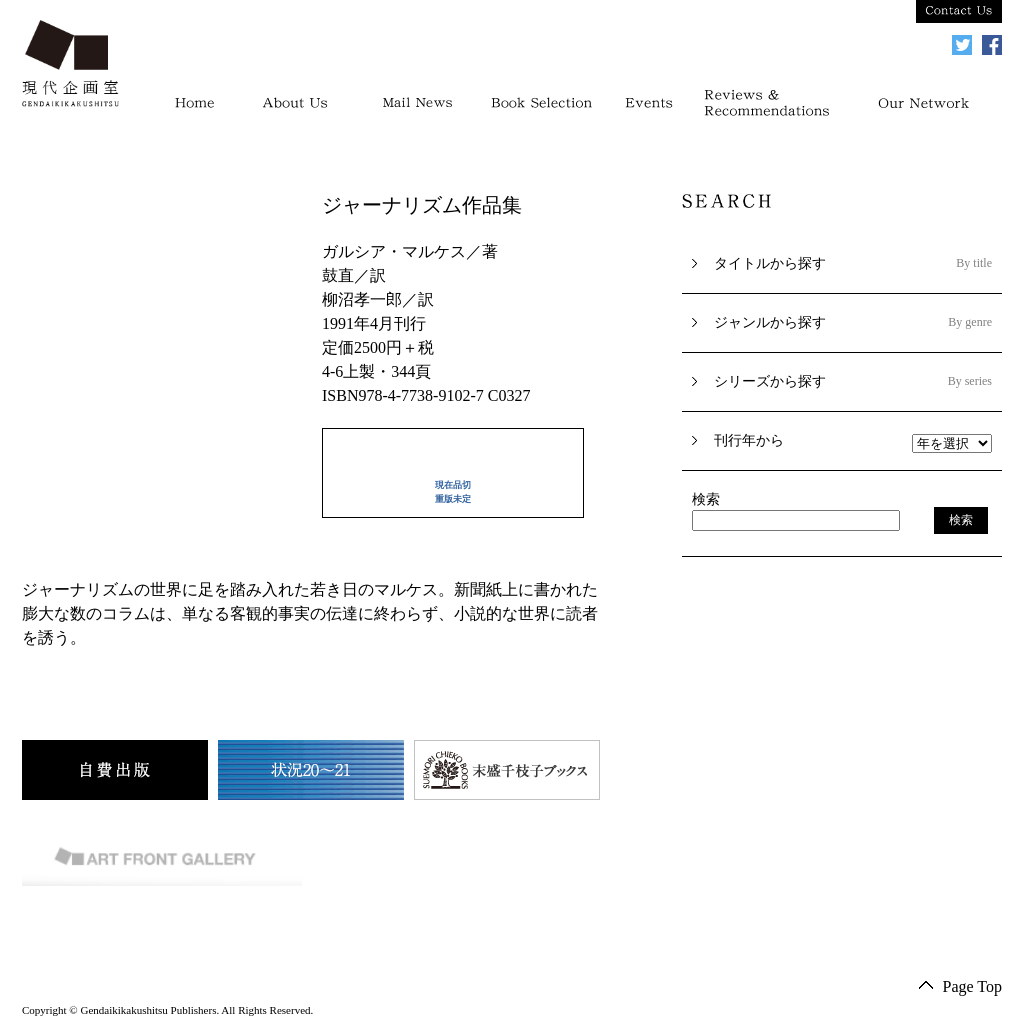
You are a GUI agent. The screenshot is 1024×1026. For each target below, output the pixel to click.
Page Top (972, 986)
